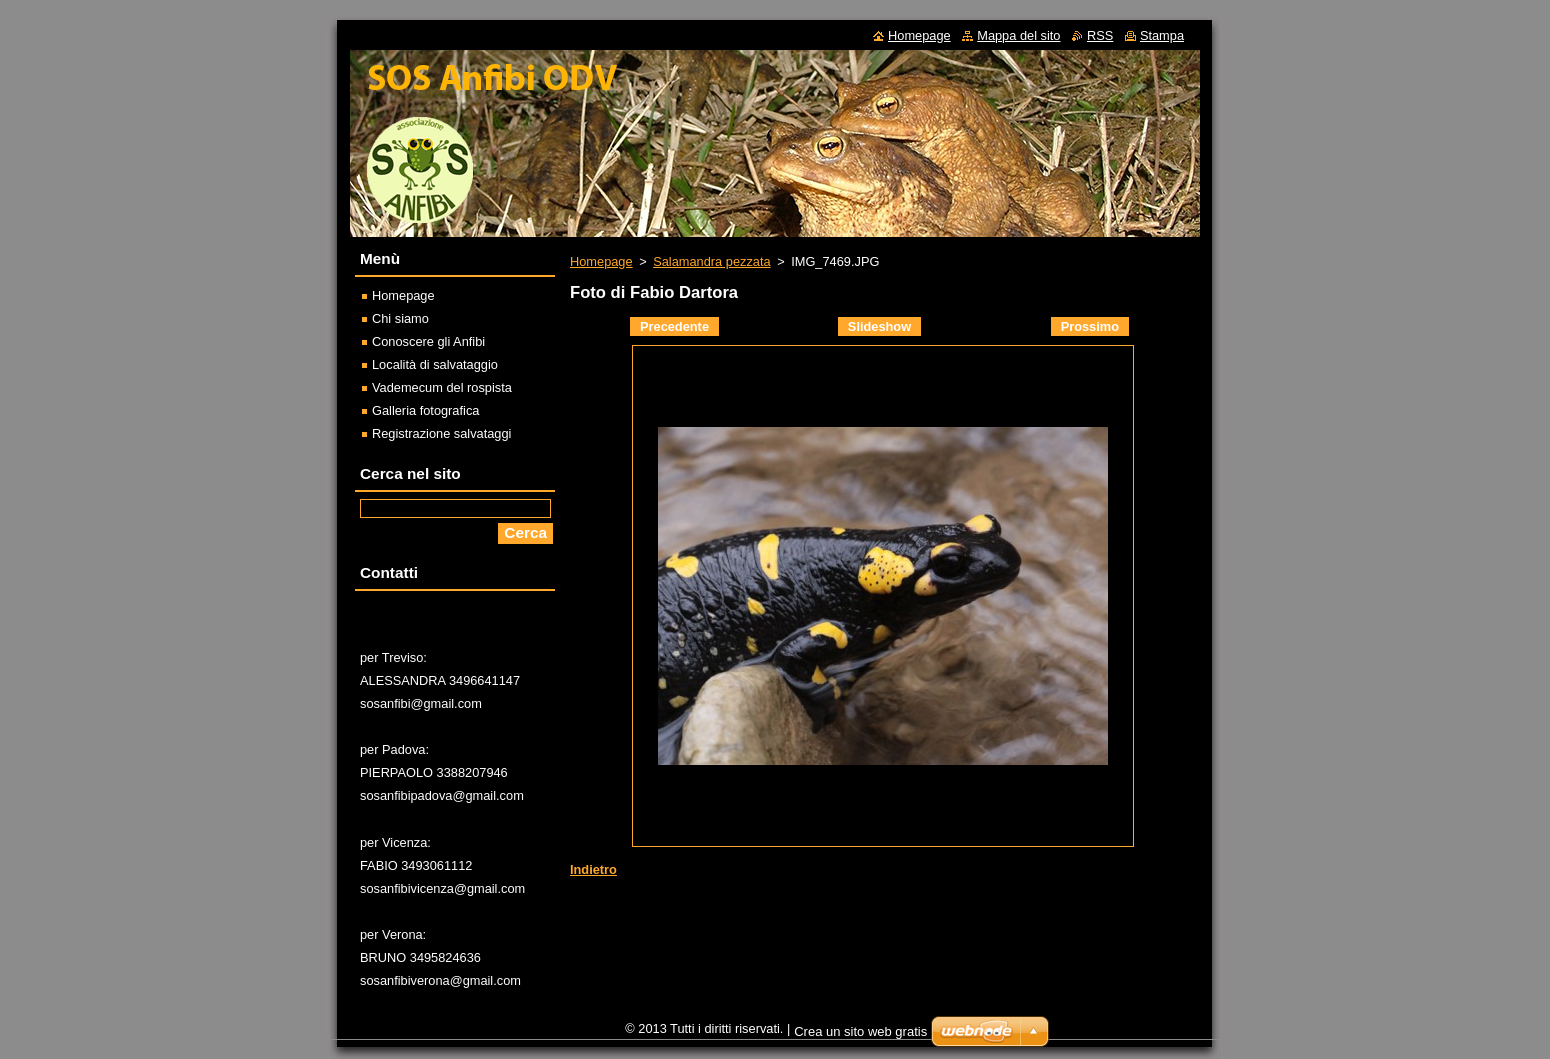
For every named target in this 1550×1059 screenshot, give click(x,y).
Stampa (1162, 35)
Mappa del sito (1018, 35)
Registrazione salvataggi (441, 433)
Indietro (593, 869)
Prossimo (1090, 326)
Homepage (601, 261)
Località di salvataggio (435, 364)
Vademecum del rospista (442, 387)
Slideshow (879, 326)
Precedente (674, 326)
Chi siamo (400, 318)
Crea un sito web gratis (860, 1031)
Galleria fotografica (425, 410)
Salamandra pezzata (711, 261)
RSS (1100, 35)
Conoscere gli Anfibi (428, 341)
